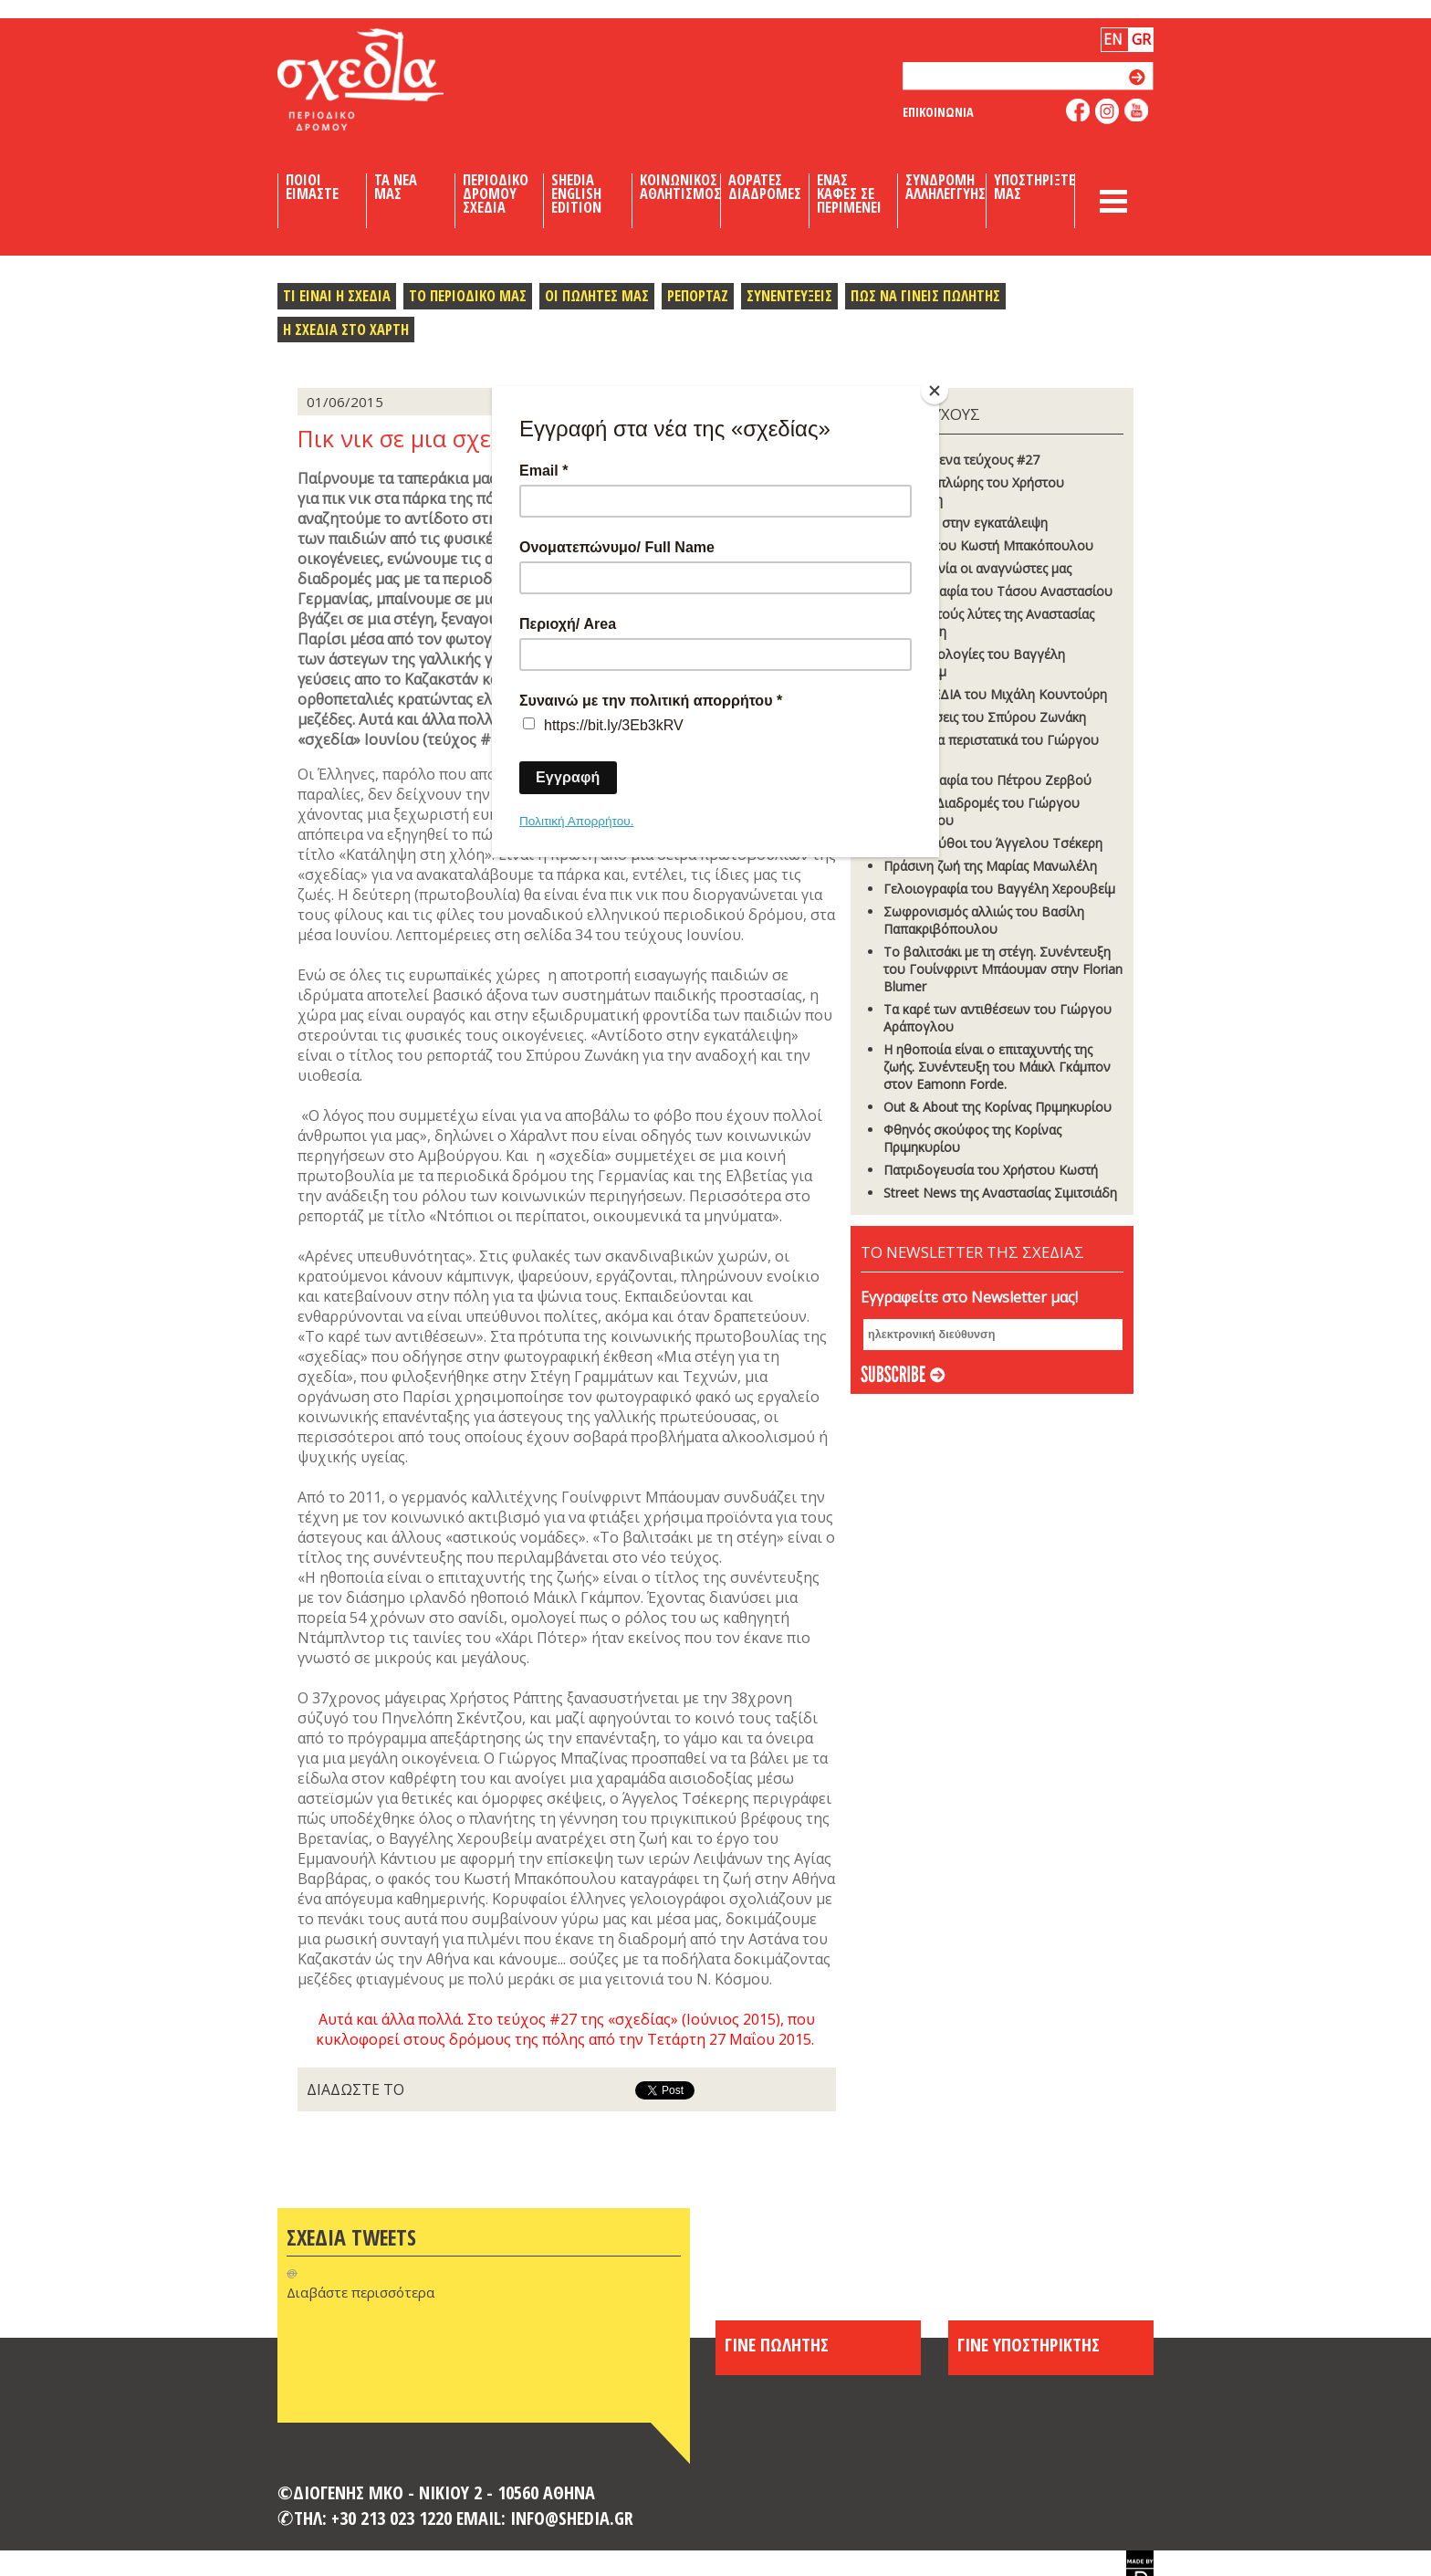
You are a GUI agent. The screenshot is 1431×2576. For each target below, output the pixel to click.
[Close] (934, 390)
